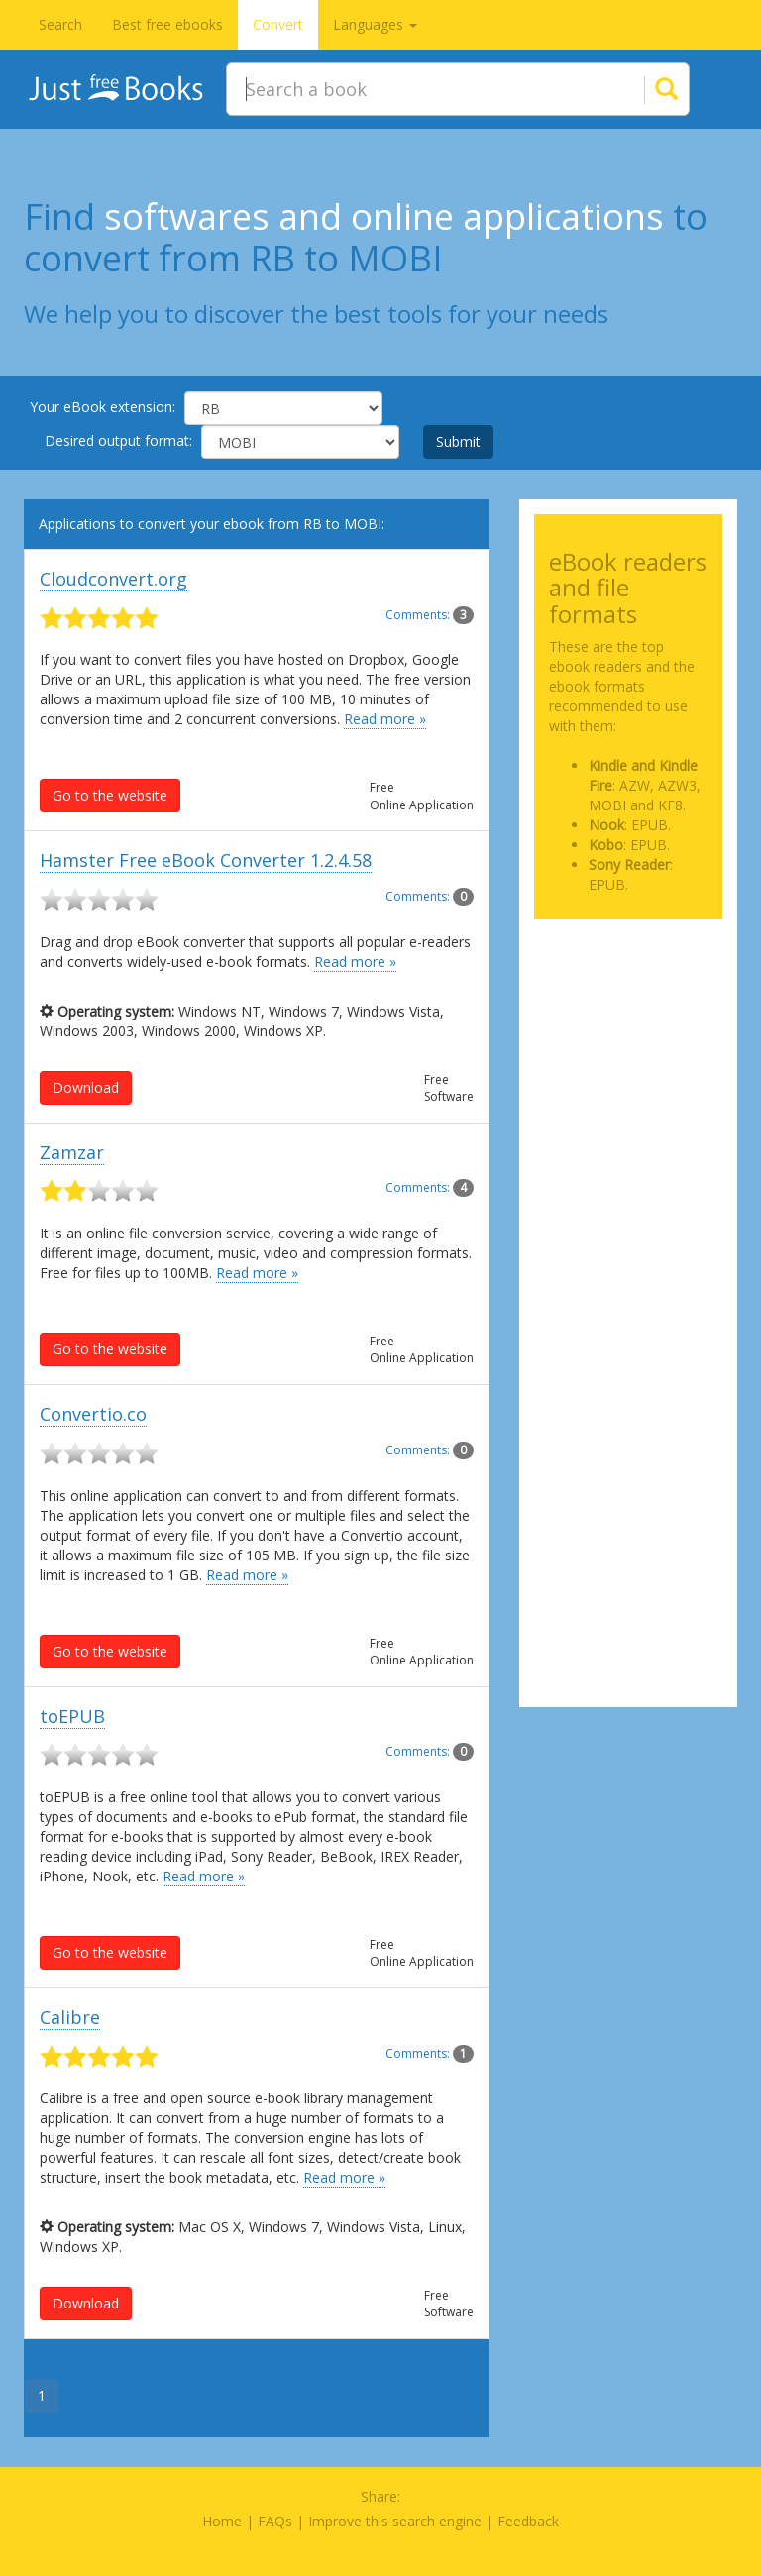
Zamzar (72, 1152)
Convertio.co (93, 1414)
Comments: (429, 614)
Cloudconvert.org (113, 578)
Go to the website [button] (110, 795)
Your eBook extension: (102, 406)
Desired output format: (118, 440)
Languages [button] (375, 24)
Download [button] (86, 1087)
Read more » (385, 718)
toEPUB (72, 1716)
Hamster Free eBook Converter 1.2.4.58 (206, 860)
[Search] (642, 89)
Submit (458, 441)
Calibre (70, 2017)
